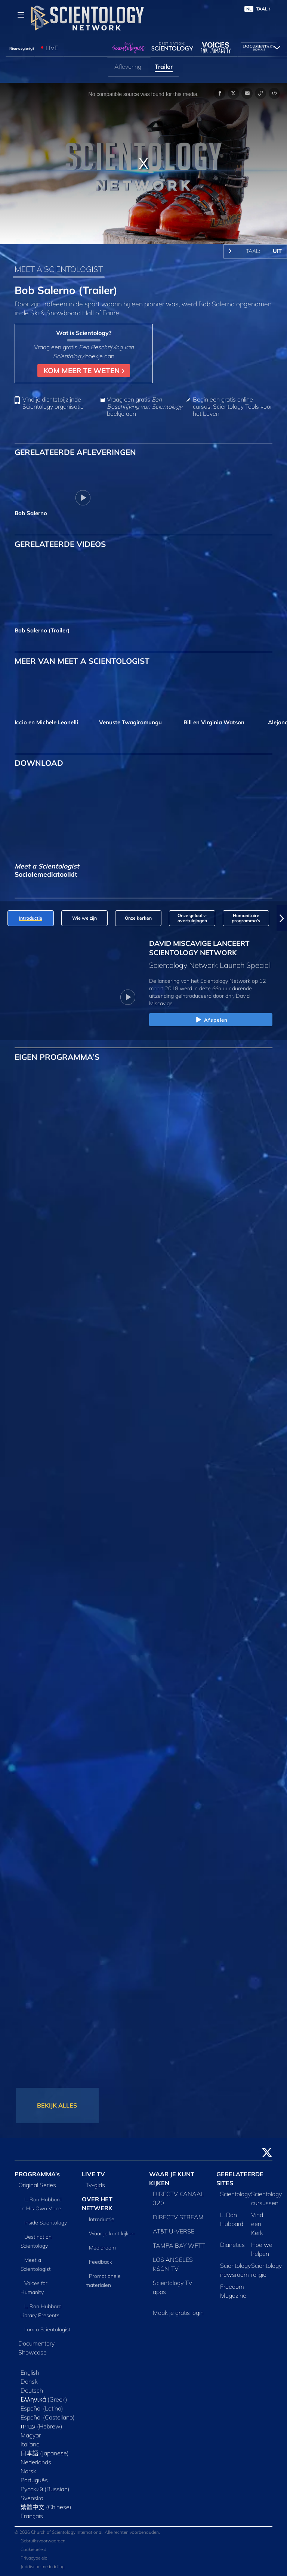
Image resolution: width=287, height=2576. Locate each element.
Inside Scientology (45, 2222)
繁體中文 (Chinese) (46, 2507)
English (30, 2372)
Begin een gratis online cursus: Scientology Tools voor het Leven (232, 406)
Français (32, 2516)
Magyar (31, 2435)
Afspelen (211, 1020)
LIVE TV (93, 2174)
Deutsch (32, 2390)
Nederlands (36, 2462)
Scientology (235, 2194)
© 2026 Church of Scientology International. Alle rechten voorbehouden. (87, 2532)
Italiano (30, 2444)
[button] (282, 918)
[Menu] (21, 15)
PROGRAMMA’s (37, 2174)
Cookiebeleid (33, 2549)
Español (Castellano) (48, 2417)
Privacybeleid (34, 2558)
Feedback (100, 2261)
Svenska (32, 2498)
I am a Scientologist (47, 2329)
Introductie (101, 2219)
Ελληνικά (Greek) (44, 2399)
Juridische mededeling (43, 2566)
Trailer (164, 66)
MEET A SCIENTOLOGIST (59, 269)
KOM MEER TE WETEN (83, 370)
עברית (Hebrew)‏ (41, 2426)
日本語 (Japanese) (45, 2453)
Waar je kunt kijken (112, 2233)
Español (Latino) (42, 2408)
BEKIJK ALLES (57, 2105)
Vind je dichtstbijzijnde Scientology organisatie (53, 403)
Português (34, 2480)
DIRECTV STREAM (178, 2217)
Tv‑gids (95, 2185)
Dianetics (232, 2244)
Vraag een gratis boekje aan (144, 406)
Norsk (28, 2471)
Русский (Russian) (45, 2489)
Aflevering (127, 66)
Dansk (29, 2381)
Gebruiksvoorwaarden (43, 2541)
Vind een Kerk (257, 2223)
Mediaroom (102, 2247)
